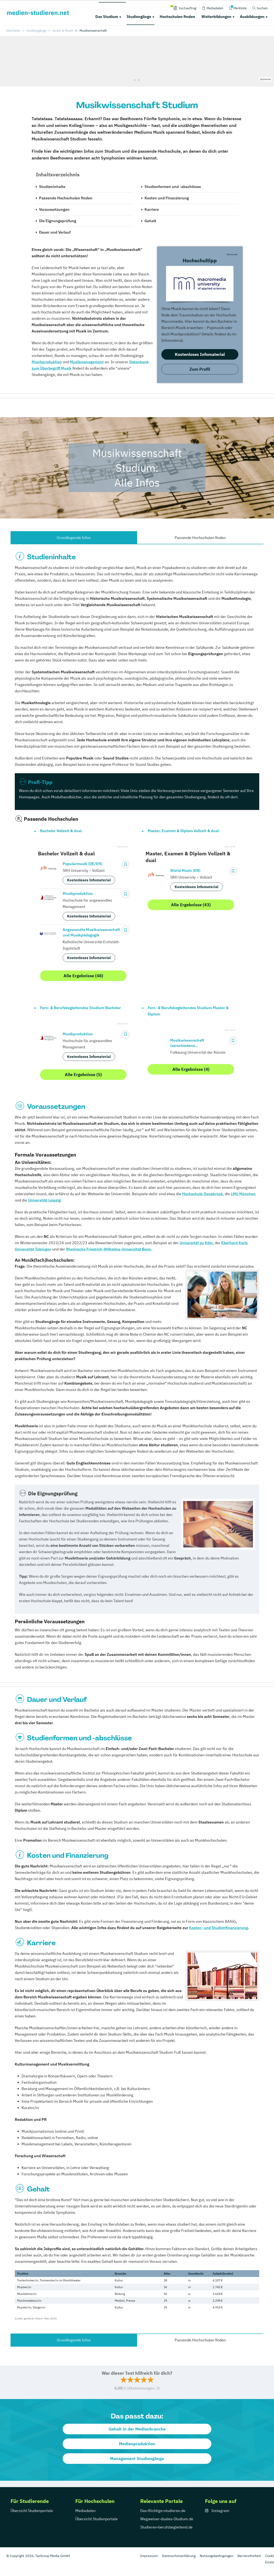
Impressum (149, 2556)
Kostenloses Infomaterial (200, 354)
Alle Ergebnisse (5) (83, 1074)
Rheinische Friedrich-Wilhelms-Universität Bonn (108, 1249)
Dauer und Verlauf (55, 232)
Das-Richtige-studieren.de (162, 2510)
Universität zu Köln (196, 1242)
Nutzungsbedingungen (216, 2556)
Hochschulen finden (177, 16)
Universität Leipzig (44, 1200)
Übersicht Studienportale (32, 2510)
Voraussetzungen (54, 209)
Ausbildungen (252, 16)
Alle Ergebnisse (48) (83, 975)
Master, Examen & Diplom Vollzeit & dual (183, 830)
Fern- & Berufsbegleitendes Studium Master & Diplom (188, 1011)
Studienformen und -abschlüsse (172, 186)
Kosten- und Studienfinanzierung (218, 1927)
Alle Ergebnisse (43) (191, 905)
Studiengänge (139, 16)
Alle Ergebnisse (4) (190, 1069)
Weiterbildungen (216, 16)
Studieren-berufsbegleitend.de (166, 2527)
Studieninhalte (52, 186)
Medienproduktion (137, 2444)
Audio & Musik (63, 31)
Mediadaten (85, 2510)
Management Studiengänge (137, 2458)
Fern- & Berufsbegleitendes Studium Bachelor (80, 1007)
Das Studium (106, 16)
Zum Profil (199, 369)
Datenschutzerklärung (179, 2556)
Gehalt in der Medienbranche (137, 2429)
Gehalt (150, 220)
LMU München (243, 1193)
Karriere (151, 209)
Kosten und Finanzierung (166, 198)
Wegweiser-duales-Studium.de (166, 2518)
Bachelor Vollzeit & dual (61, 830)
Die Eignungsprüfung (57, 220)
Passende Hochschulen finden (65, 198)
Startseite (13, 31)
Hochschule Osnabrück (202, 1193)
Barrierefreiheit (249, 2556)
